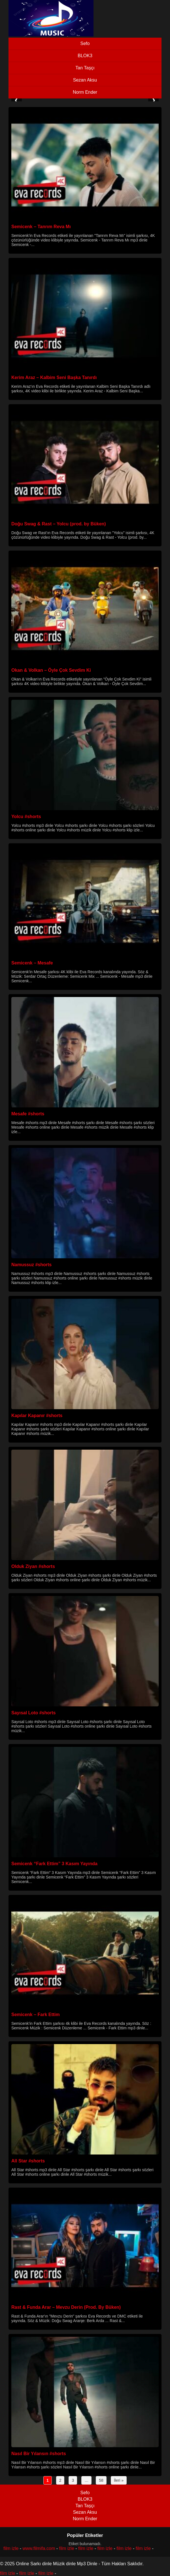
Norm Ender (85, 92)
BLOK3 (85, 55)
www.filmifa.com (39, 2548)
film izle (10, 2548)
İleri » (119, 2480)
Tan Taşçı (84, 67)
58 (101, 2480)
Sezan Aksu (85, 80)
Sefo (85, 43)
